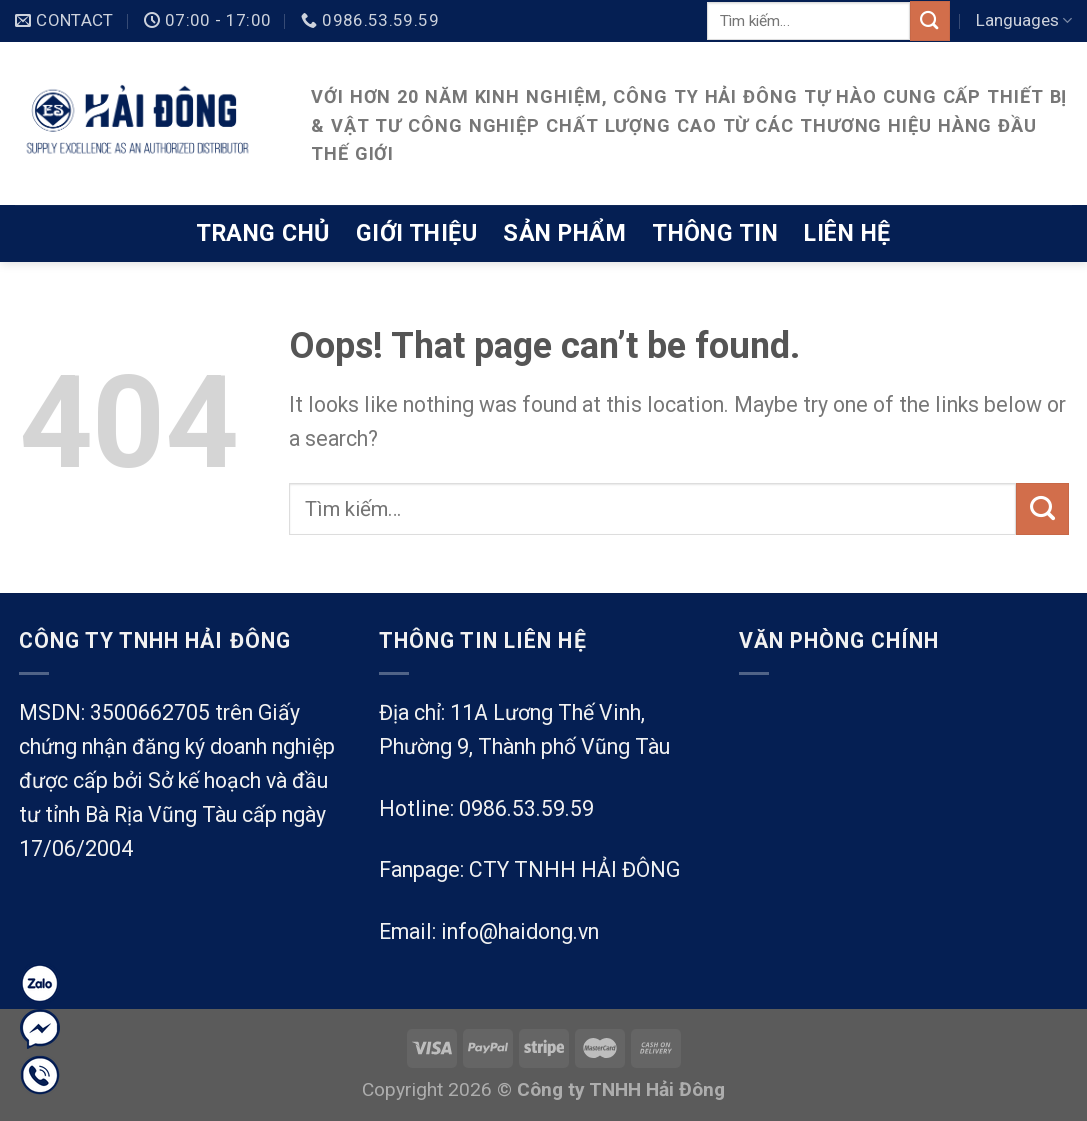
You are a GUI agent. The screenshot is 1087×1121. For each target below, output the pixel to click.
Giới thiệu (417, 233)
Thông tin (715, 233)
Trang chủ (262, 233)
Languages (1024, 20)
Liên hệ (847, 233)
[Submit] (930, 20)
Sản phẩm (564, 233)
